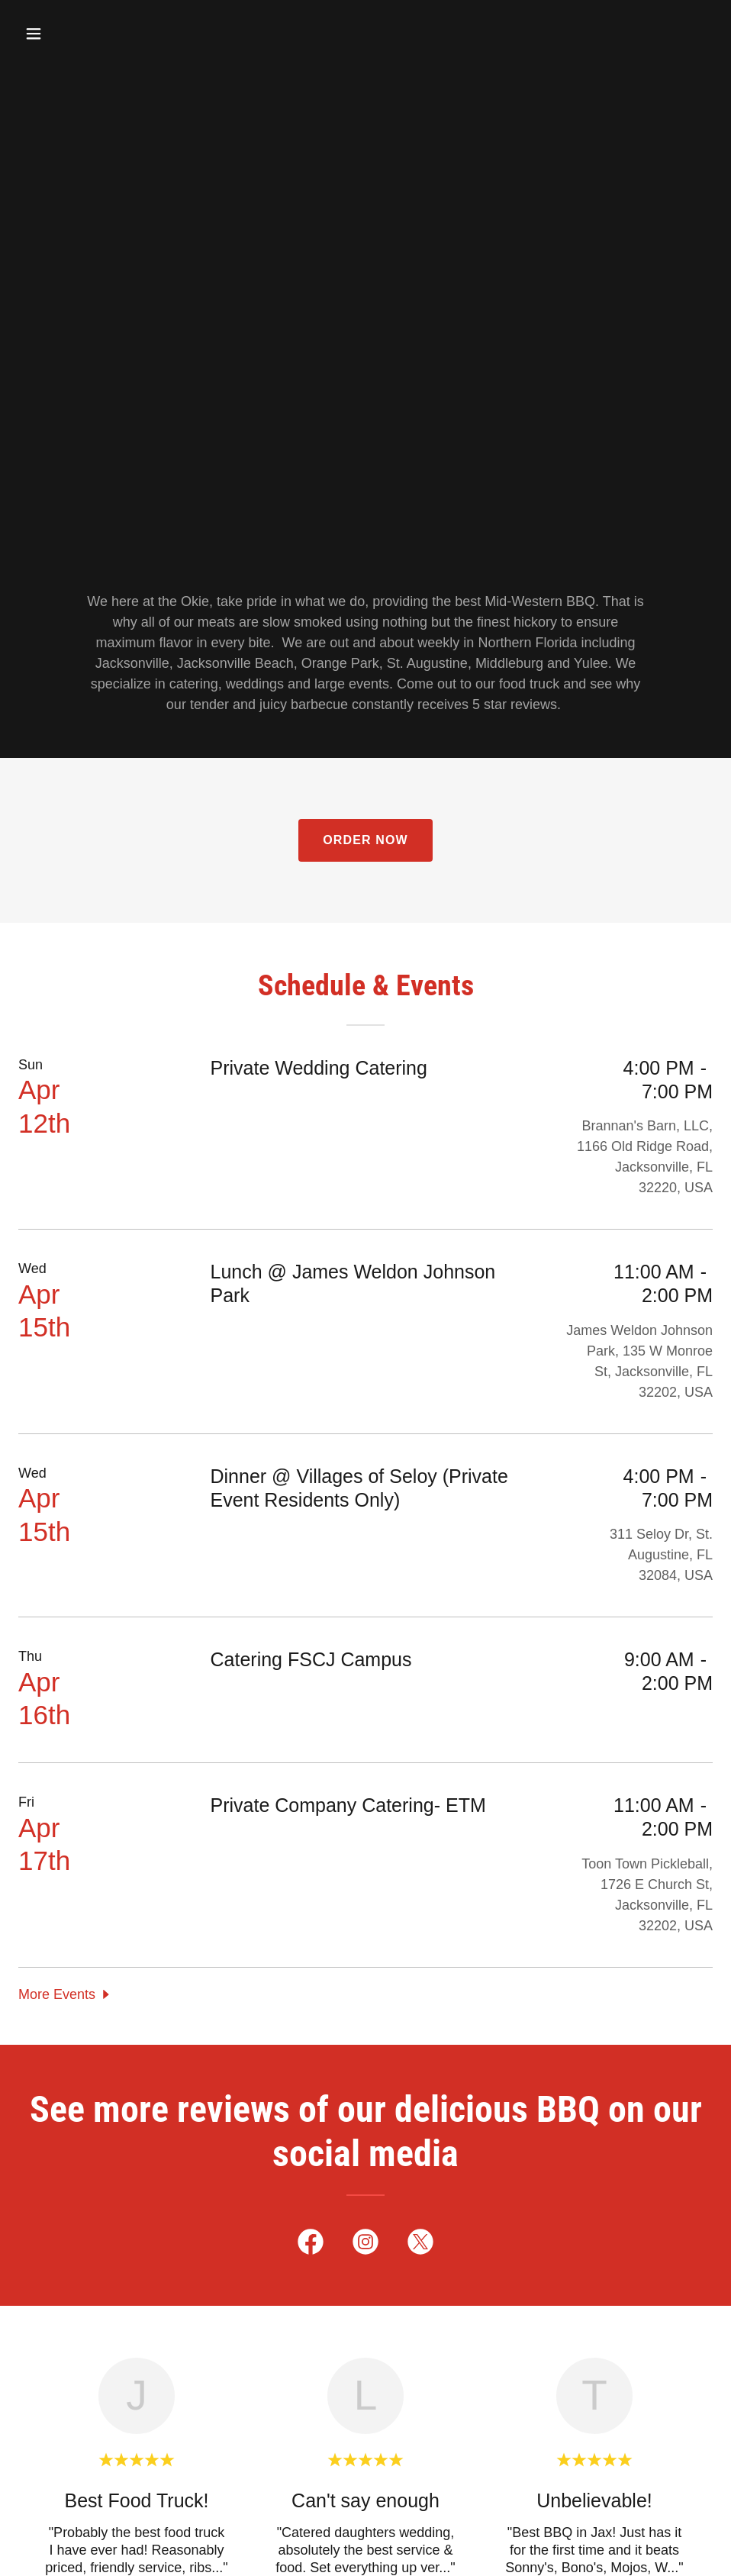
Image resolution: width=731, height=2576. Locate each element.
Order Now (365, 839)
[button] (70, 33)
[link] (310, 2244)
